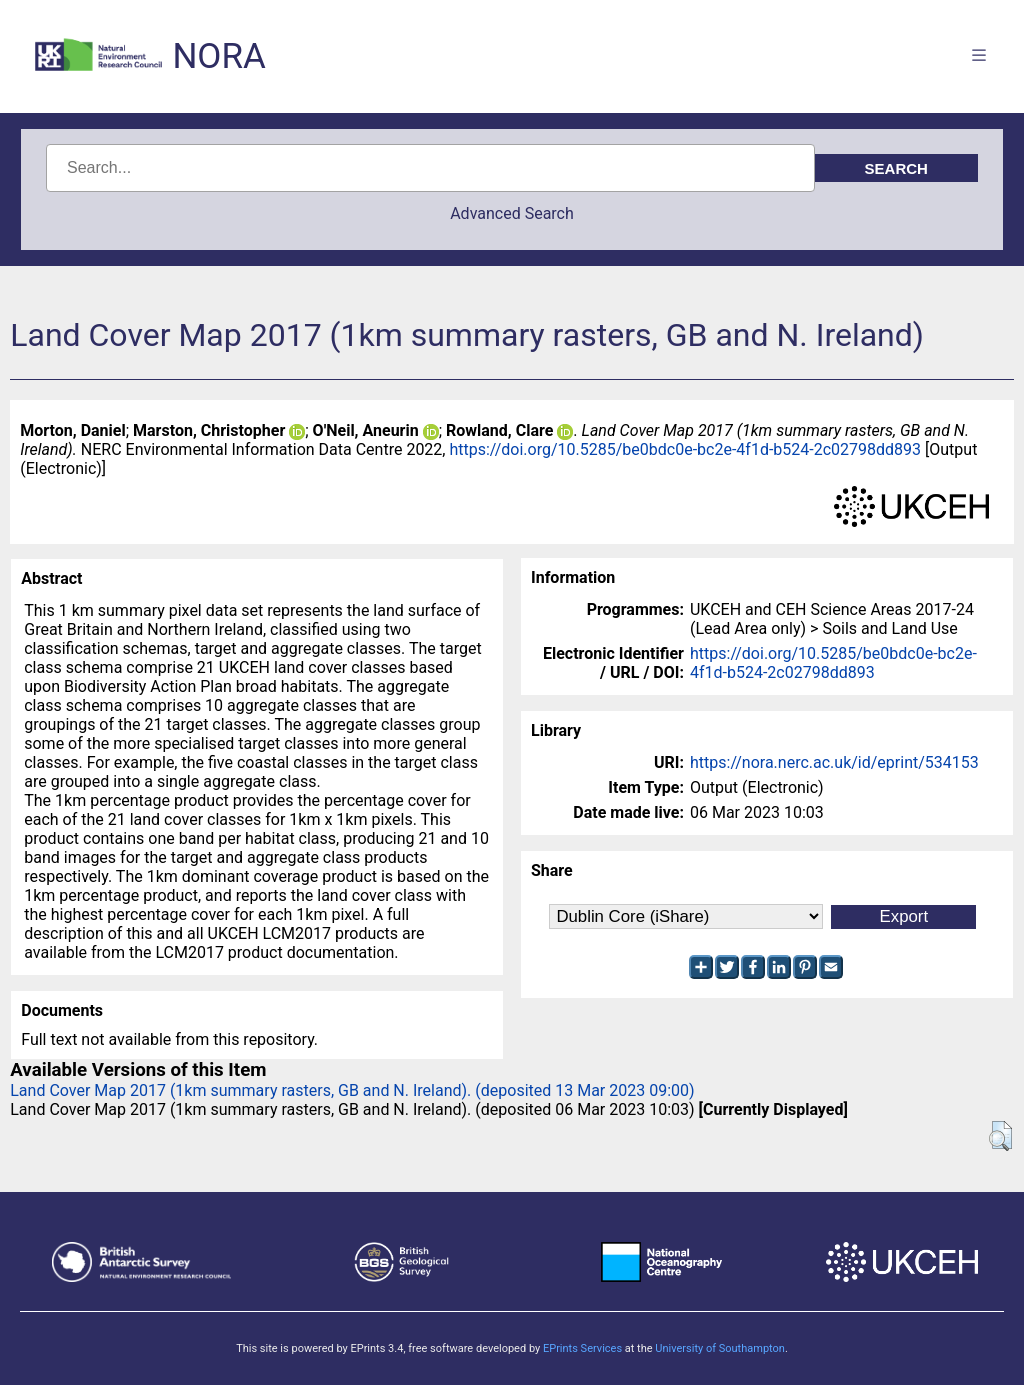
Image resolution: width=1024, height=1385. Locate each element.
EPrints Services (582, 1348)
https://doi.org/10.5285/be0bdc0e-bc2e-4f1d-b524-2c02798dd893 (685, 449)
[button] (1000, 1136)
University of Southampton (720, 1348)
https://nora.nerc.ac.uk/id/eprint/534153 (834, 762)
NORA (218, 56)
